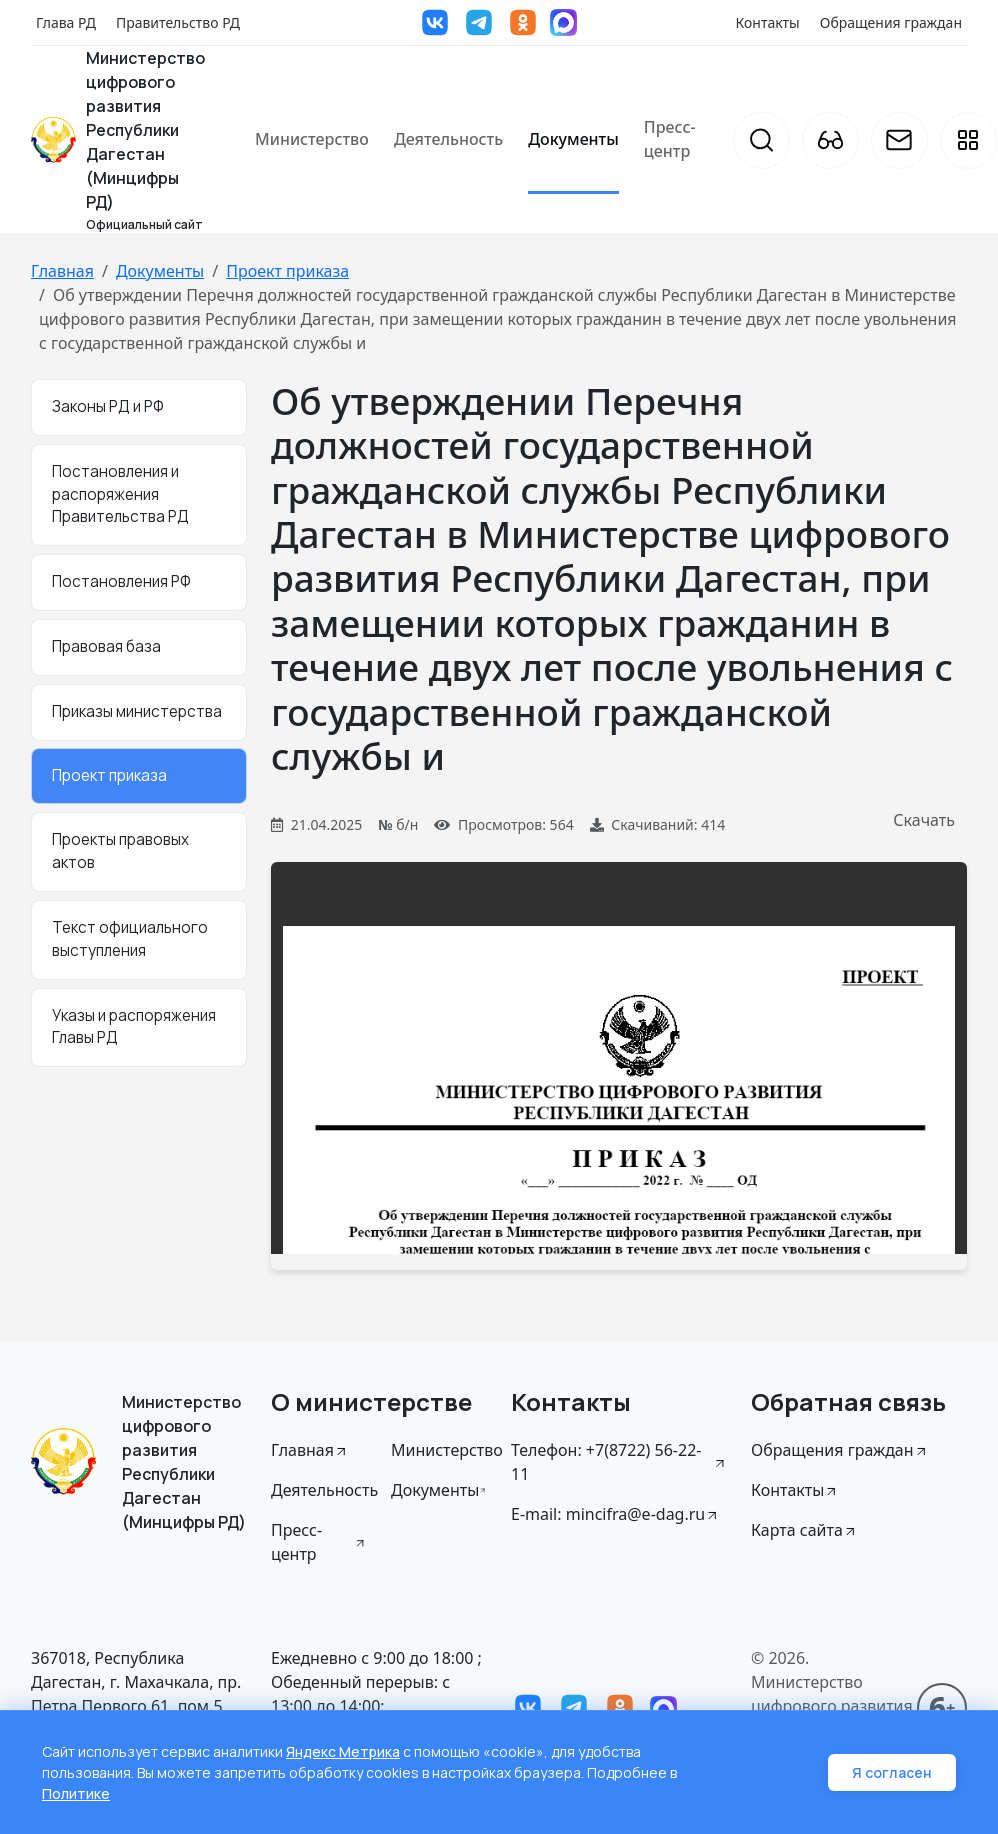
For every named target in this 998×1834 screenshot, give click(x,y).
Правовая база (106, 646)
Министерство (312, 139)
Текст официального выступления (130, 939)
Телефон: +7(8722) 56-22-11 (619, 1462)
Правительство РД (178, 22)
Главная (62, 271)
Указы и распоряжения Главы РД (134, 1027)
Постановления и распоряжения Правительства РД (120, 494)
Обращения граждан (891, 22)
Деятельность (448, 139)
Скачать (924, 820)
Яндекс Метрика (343, 1751)
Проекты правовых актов (120, 851)
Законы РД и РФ (108, 406)
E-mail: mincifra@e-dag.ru (615, 1514)
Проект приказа (287, 271)
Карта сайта (804, 1530)
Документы (573, 139)
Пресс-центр (670, 139)
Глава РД (66, 22)
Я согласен (892, 1772)
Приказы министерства (137, 711)
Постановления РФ (121, 581)
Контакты (768, 22)
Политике (76, 1793)
